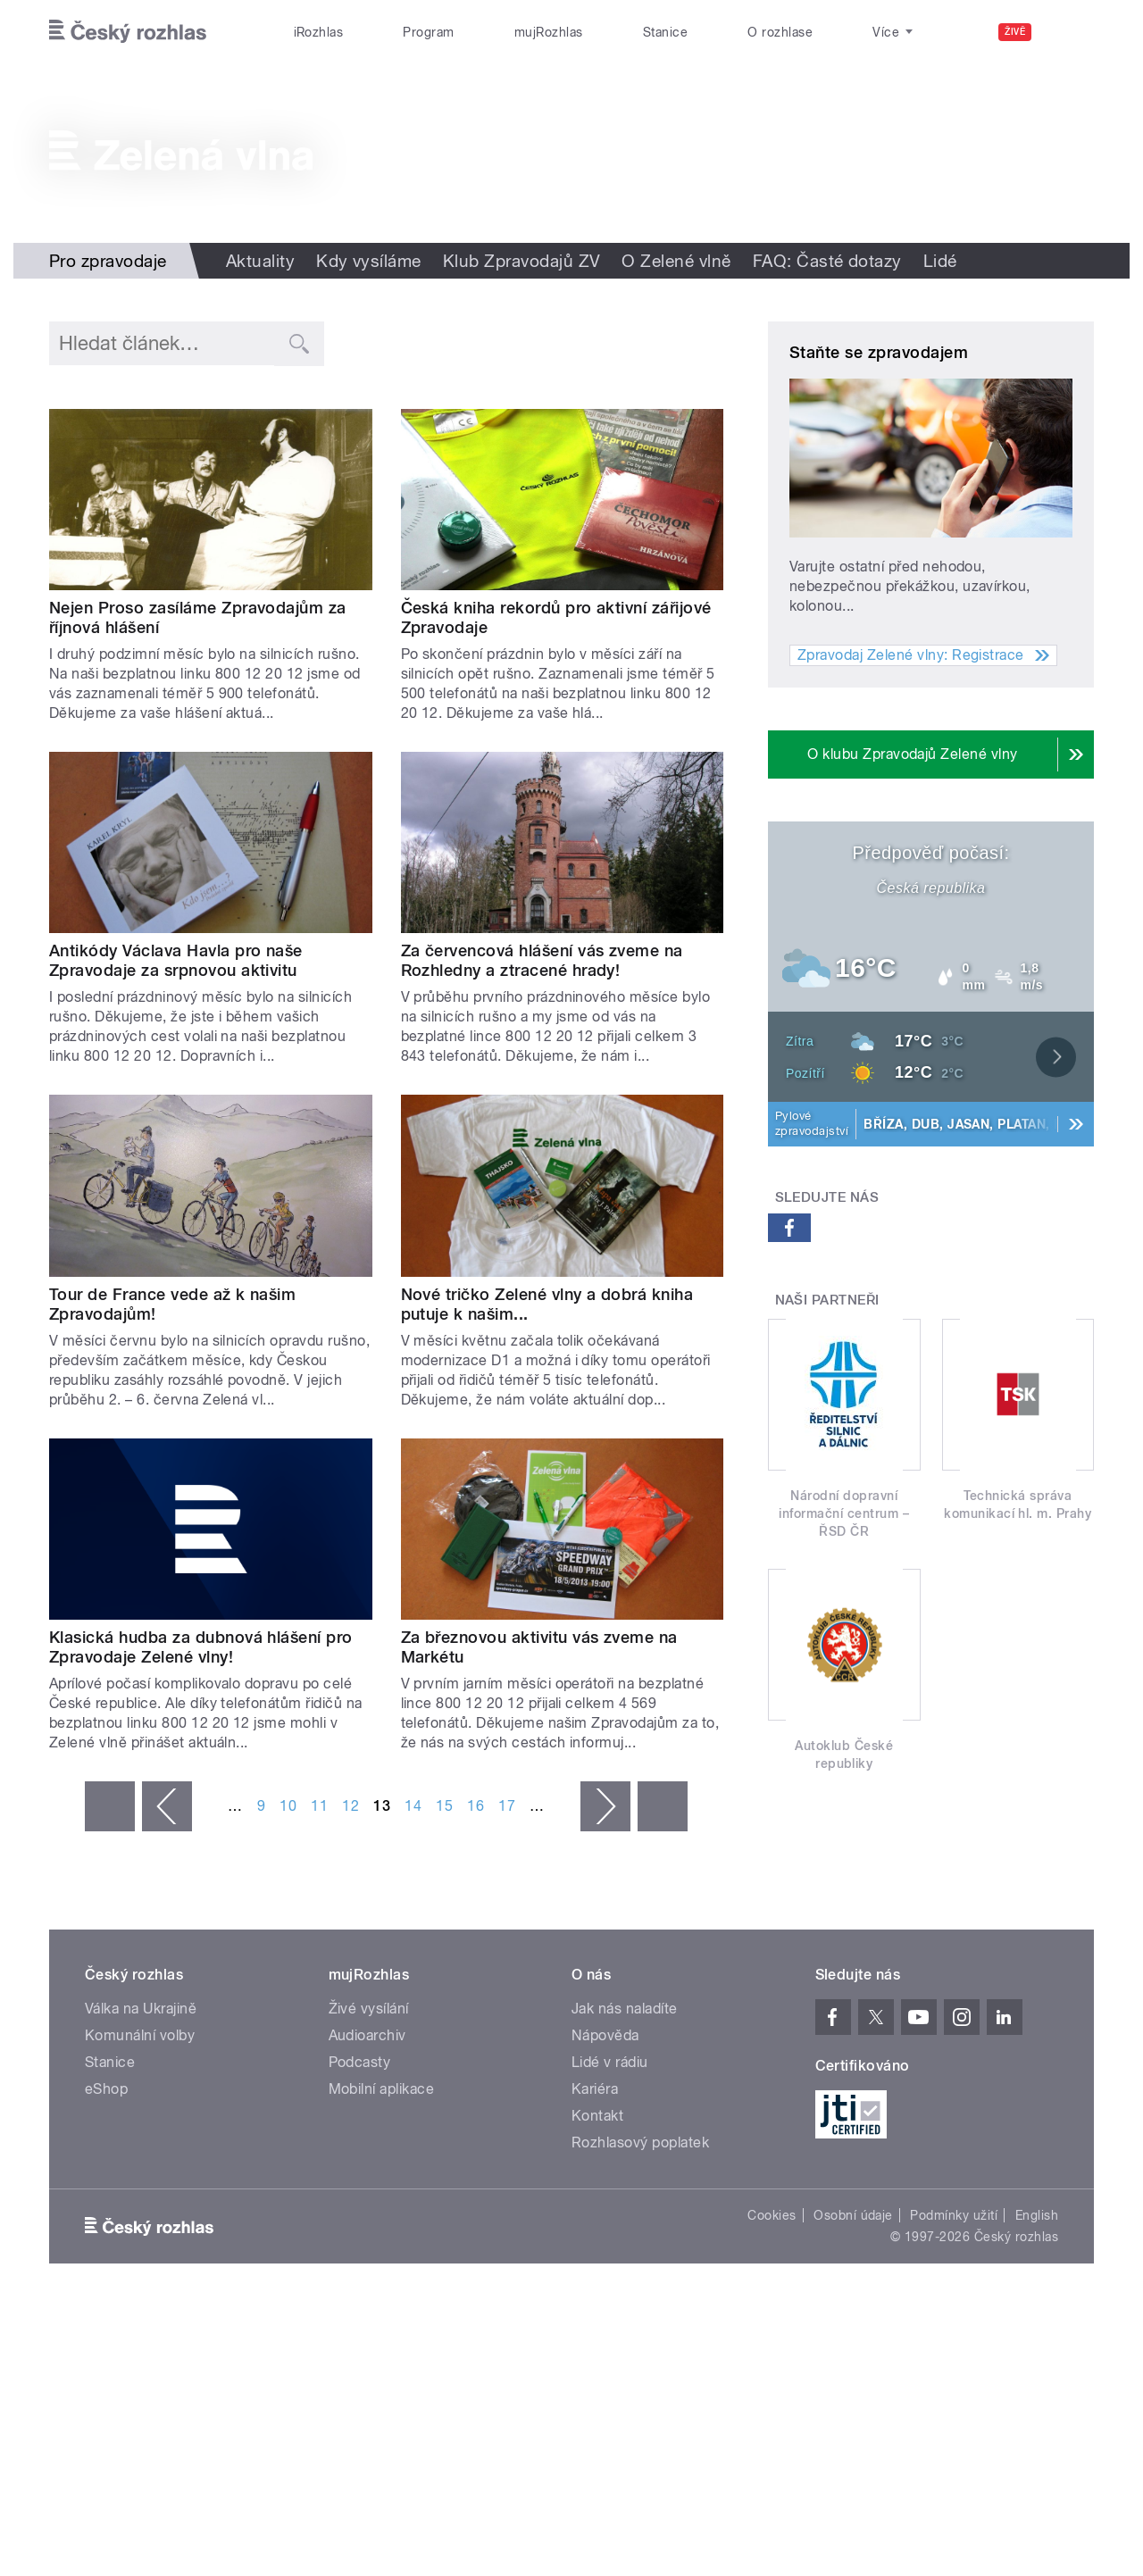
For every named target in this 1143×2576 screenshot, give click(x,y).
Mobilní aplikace (382, 2088)
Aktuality (260, 261)
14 (413, 1805)
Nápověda (605, 2035)
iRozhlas (319, 32)
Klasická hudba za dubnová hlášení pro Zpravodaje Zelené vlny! (201, 1647)
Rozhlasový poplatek (640, 2142)
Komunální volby (140, 2035)
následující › (605, 1806)
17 (506, 1805)
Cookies (771, 2215)
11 (319, 1805)
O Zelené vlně (676, 261)
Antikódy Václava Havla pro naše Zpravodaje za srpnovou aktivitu (176, 960)
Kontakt (597, 2115)
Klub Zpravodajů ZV (522, 261)
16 (475, 1805)
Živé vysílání (369, 2008)
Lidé (940, 261)
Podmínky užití (953, 2215)
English (1036, 2215)
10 (287, 1805)
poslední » (663, 1806)
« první (110, 1806)
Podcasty (360, 2062)
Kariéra (595, 2088)
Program (428, 32)
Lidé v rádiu (610, 2062)
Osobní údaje (853, 2215)
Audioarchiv (367, 2035)
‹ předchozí (167, 1806)
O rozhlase (780, 32)
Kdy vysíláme (368, 261)
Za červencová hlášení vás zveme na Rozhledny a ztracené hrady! (542, 960)
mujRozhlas (548, 32)
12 (350, 1805)
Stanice (665, 32)
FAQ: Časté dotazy (827, 261)
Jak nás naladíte (625, 2008)
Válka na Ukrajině (140, 2008)
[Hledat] (1070, 32)
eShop (106, 2088)
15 (444, 1805)
